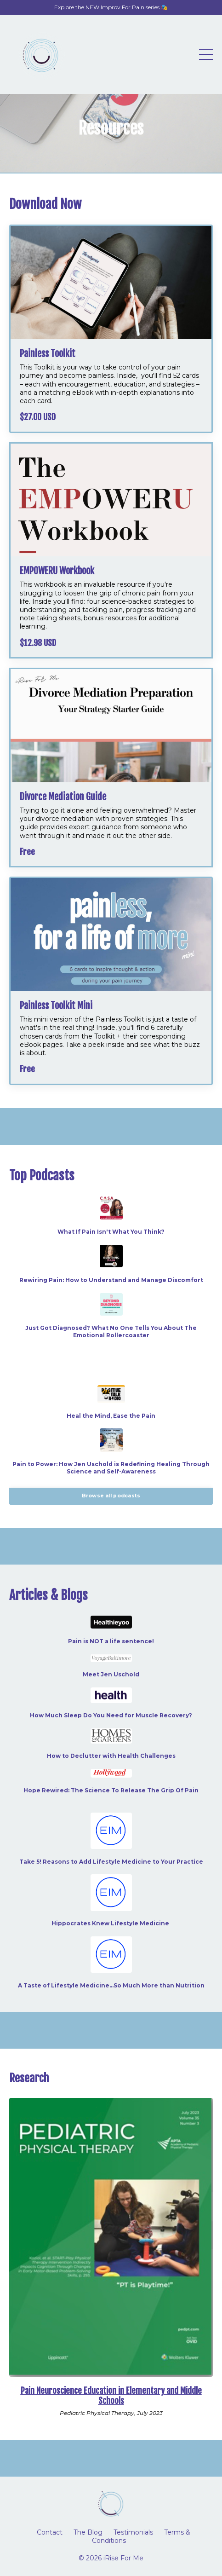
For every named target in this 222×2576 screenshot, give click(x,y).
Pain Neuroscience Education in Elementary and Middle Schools (111, 2395)
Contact (50, 2532)
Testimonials (133, 2532)
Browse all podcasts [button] (111, 1496)
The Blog (88, 2532)
